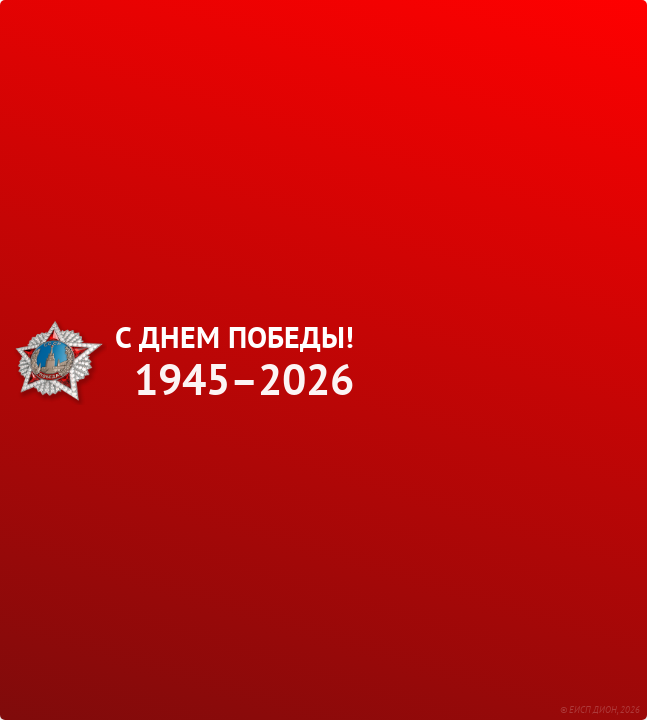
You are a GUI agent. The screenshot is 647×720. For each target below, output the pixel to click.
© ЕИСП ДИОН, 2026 (600, 709)
